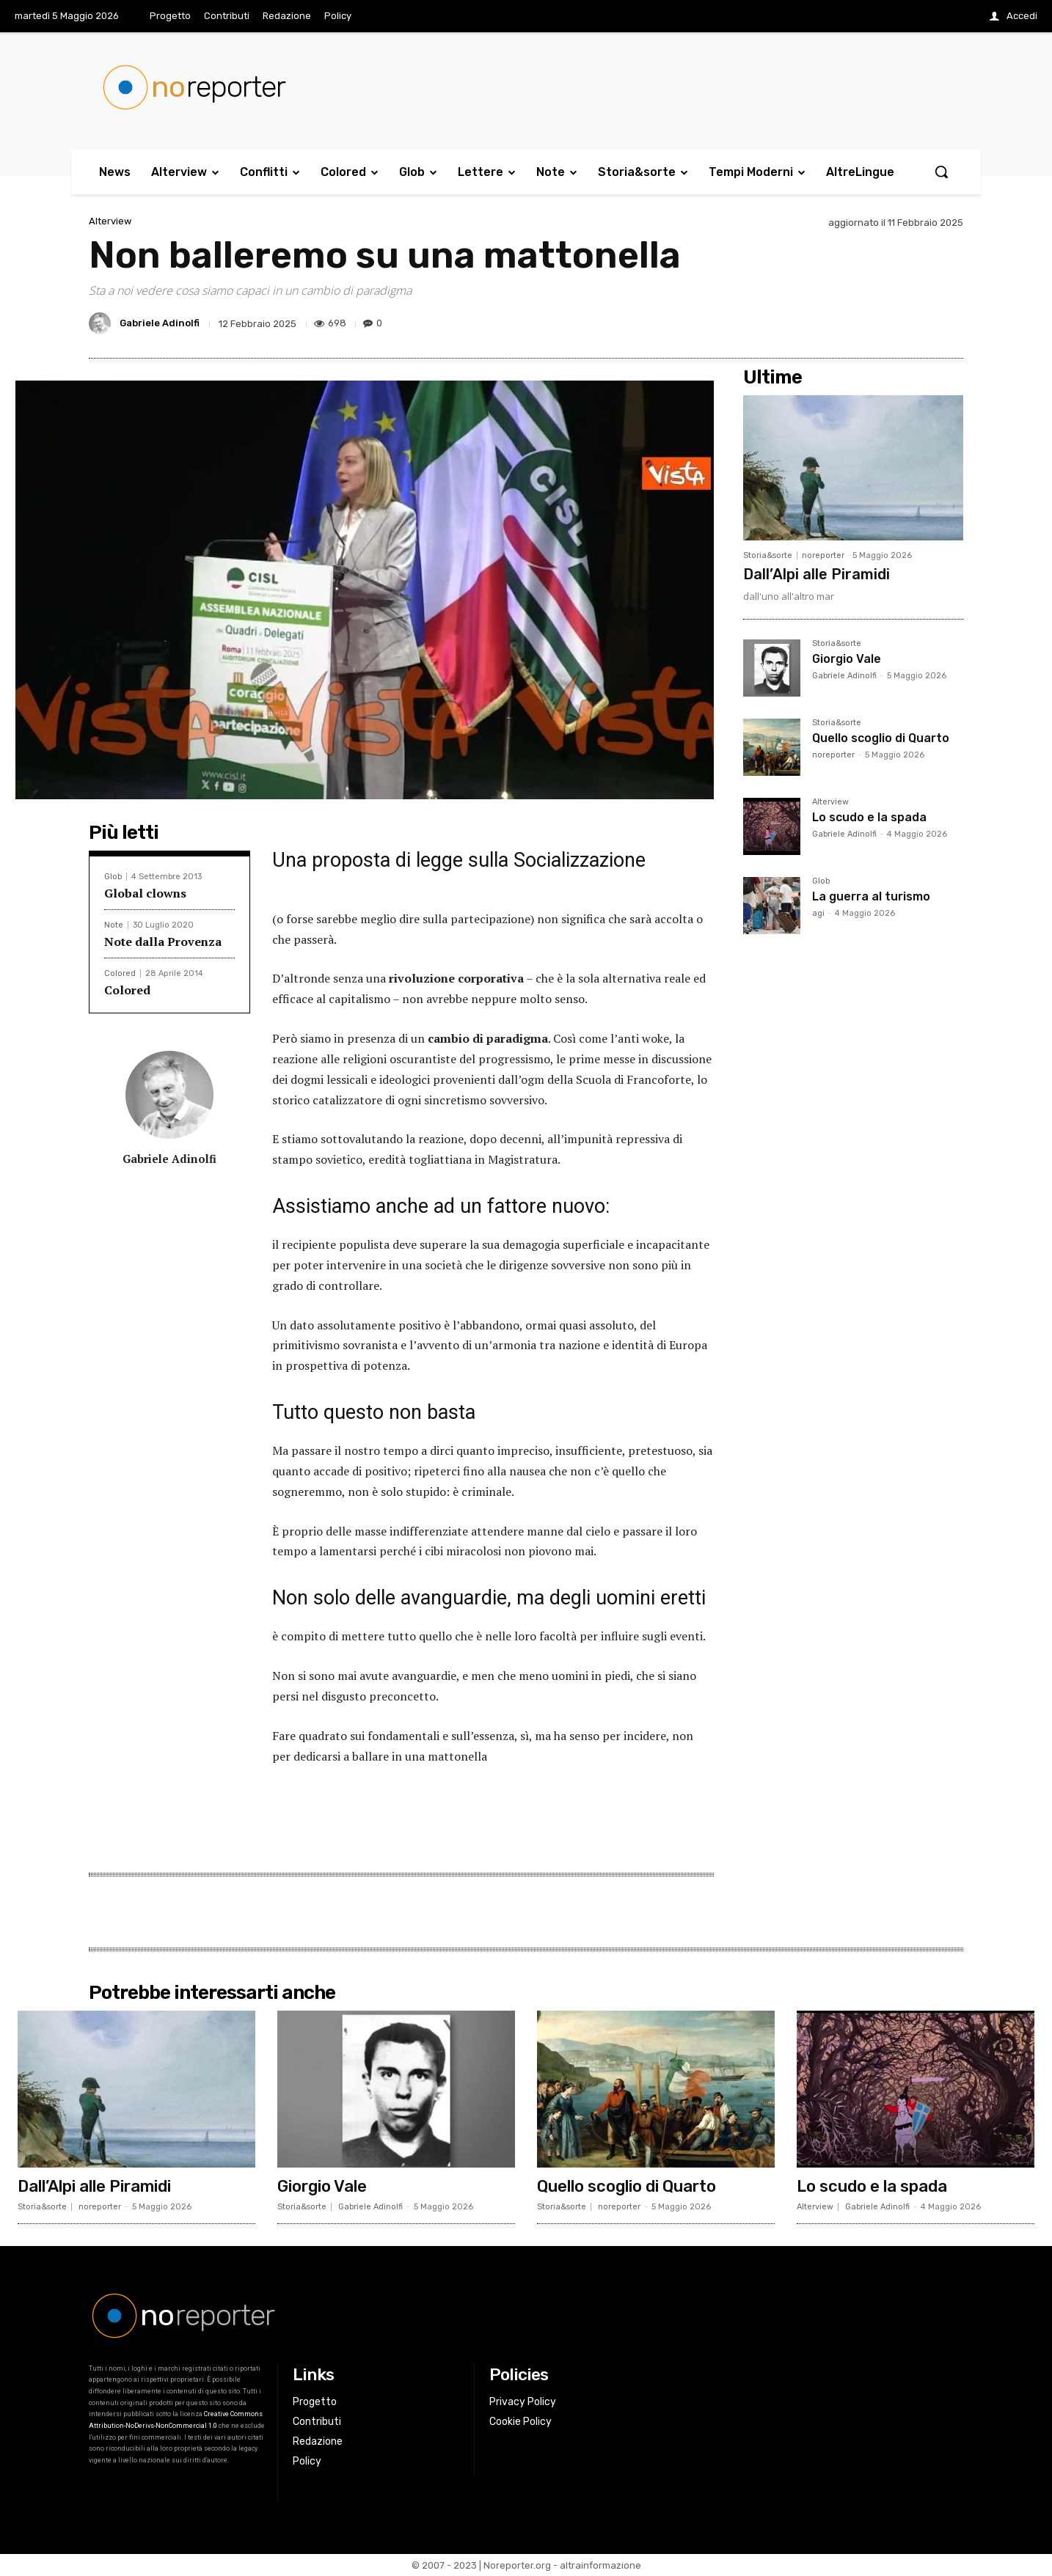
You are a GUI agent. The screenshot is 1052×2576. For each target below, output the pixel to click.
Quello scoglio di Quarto (880, 738)
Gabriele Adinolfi (160, 323)
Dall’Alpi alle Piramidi (816, 574)
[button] (941, 172)
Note (113, 925)
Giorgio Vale (846, 659)
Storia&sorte (767, 555)
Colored (120, 973)
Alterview (110, 221)
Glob (113, 877)
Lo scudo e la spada (869, 817)
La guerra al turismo (871, 896)
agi (818, 913)
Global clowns (145, 893)
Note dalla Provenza (163, 941)
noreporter (823, 555)
